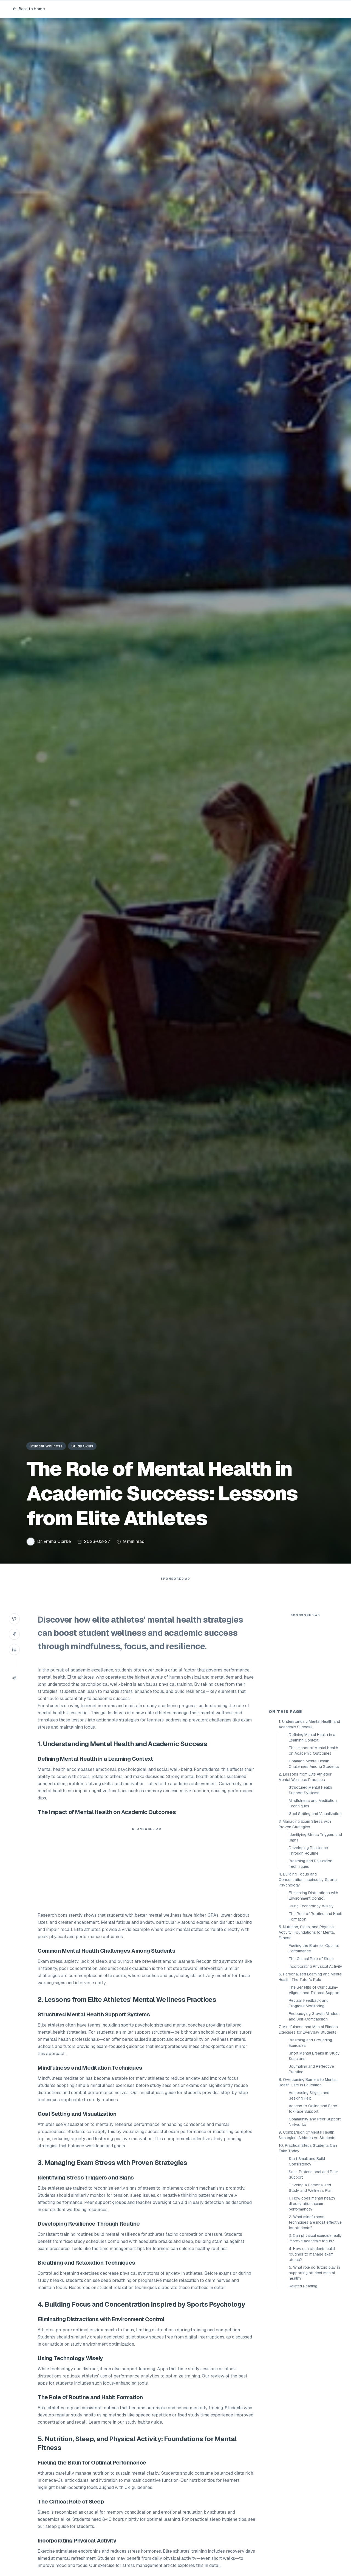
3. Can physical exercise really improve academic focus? (315, 2337)
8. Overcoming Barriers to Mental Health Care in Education (307, 2181)
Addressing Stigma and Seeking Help (309, 2194)
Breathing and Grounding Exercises (310, 2141)
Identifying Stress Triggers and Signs (315, 1936)
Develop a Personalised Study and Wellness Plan (311, 2286)
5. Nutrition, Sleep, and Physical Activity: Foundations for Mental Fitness (307, 2031)
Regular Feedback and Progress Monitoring (309, 2102)
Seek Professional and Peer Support (313, 2273)
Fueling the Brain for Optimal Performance (314, 2047)
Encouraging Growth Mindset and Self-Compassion (314, 2115)
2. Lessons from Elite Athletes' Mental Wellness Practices (305, 1875)
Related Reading (303, 2384)
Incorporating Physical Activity (315, 2065)
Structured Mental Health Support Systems (310, 1888)
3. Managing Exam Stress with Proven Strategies (305, 1923)
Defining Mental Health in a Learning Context (312, 1836)
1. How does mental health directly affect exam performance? (312, 2302)
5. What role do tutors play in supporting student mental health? (314, 2371)
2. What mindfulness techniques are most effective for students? (315, 2321)
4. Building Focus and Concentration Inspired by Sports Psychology (308, 1978)
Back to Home (28, 8)
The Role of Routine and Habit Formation (315, 2015)
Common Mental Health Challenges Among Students (314, 1862)
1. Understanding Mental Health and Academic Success (309, 1823)
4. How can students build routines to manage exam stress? (312, 2353)
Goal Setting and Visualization (315, 1912)
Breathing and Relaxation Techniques (310, 1962)
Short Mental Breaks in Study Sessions (314, 2154)
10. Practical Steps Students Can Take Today (308, 2247)
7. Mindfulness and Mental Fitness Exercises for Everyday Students (308, 2128)
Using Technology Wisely (311, 2004)
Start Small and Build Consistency (307, 2260)
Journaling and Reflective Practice (311, 2167)
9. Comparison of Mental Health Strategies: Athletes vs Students (307, 2233)
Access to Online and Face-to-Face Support (314, 2207)
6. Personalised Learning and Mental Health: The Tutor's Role (310, 2075)
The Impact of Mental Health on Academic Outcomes (313, 1849)
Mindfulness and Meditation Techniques (313, 1902)
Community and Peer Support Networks (315, 2220)
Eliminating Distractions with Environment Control (313, 1994)
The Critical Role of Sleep (311, 2057)
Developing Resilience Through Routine (308, 1949)
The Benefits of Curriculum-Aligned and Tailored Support (314, 2088)
